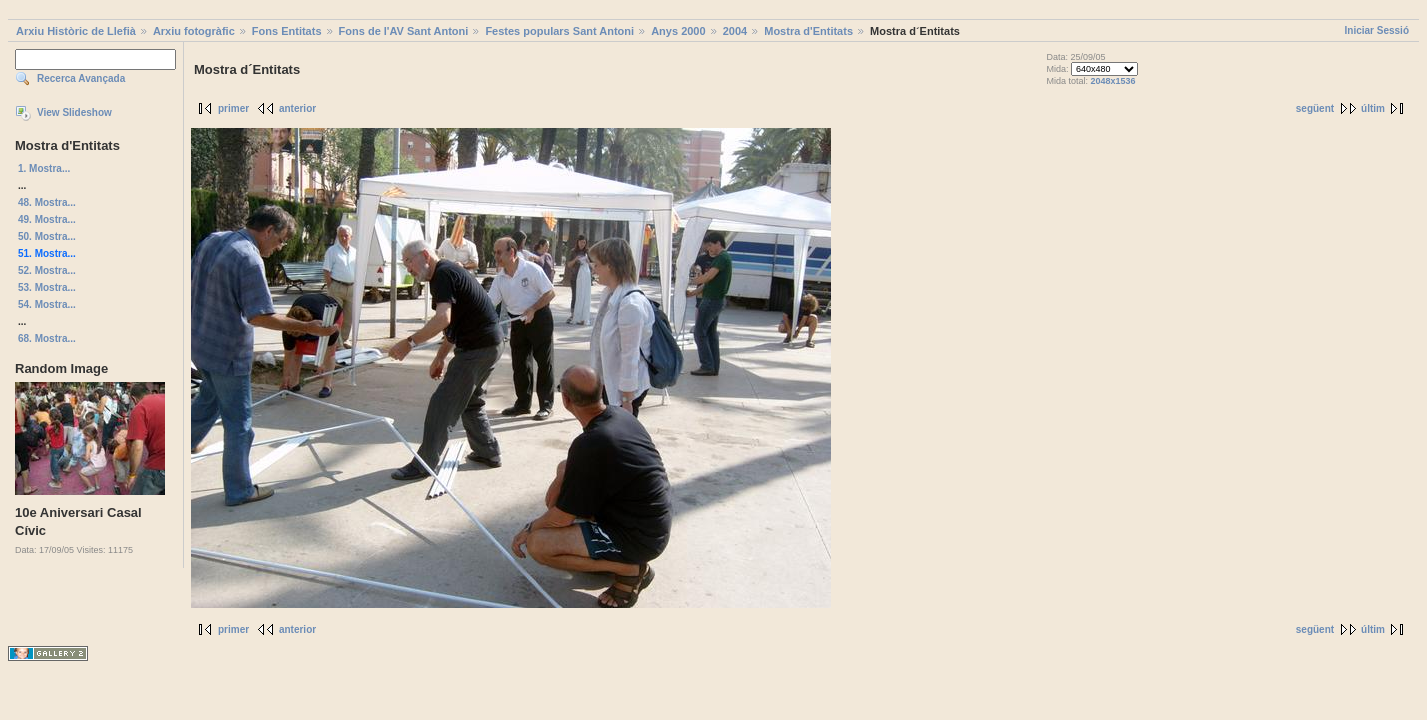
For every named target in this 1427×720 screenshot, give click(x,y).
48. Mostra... (47, 202)
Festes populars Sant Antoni (559, 31)
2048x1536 (1113, 81)
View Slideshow (74, 112)
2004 (735, 31)
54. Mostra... (47, 304)
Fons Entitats (287, 31)
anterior (297, 108)
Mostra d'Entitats (808, 31)
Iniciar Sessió (1377, 30)
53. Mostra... (47, 287)
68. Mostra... (47, 338)
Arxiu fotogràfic (194, 31)
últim (1373, 108)
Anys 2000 (678, 31)
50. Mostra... (47, 236)
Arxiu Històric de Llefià (76, 31)
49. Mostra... (47, 219)
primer (233, 108)
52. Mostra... (47, 270)
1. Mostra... (44, 168)
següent (1315, 108)
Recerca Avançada (81, 78)
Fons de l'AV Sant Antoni (404, 31)
